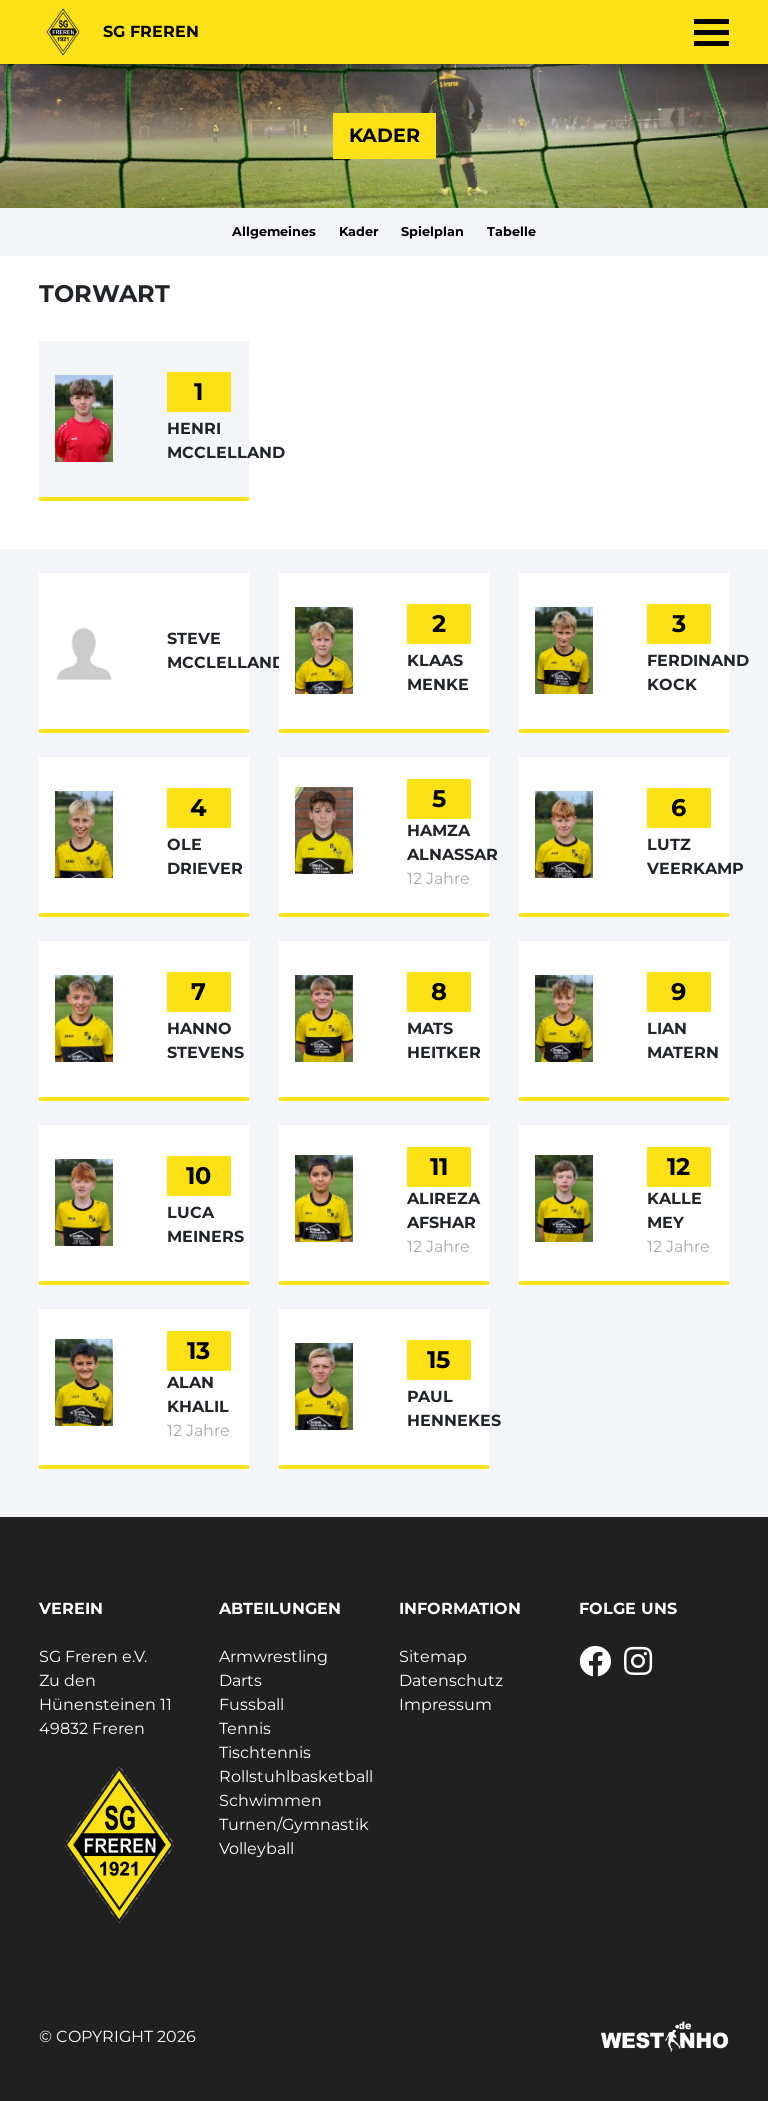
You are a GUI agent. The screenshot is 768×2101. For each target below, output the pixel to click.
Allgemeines (274, 231)
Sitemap (433, 1656)
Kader (359, 231)
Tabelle (511, 231)
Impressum (445, 1704)
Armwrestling (273, 1656)
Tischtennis (265, 1752)
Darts (240, 1680)
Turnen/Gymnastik (294, 1824)
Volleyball (256, 1848)
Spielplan (432, 231)
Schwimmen (270, 1800)
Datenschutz (451, 1680)
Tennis (245, 1728)
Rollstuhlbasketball (296, 1776)
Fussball (251, 1704)
